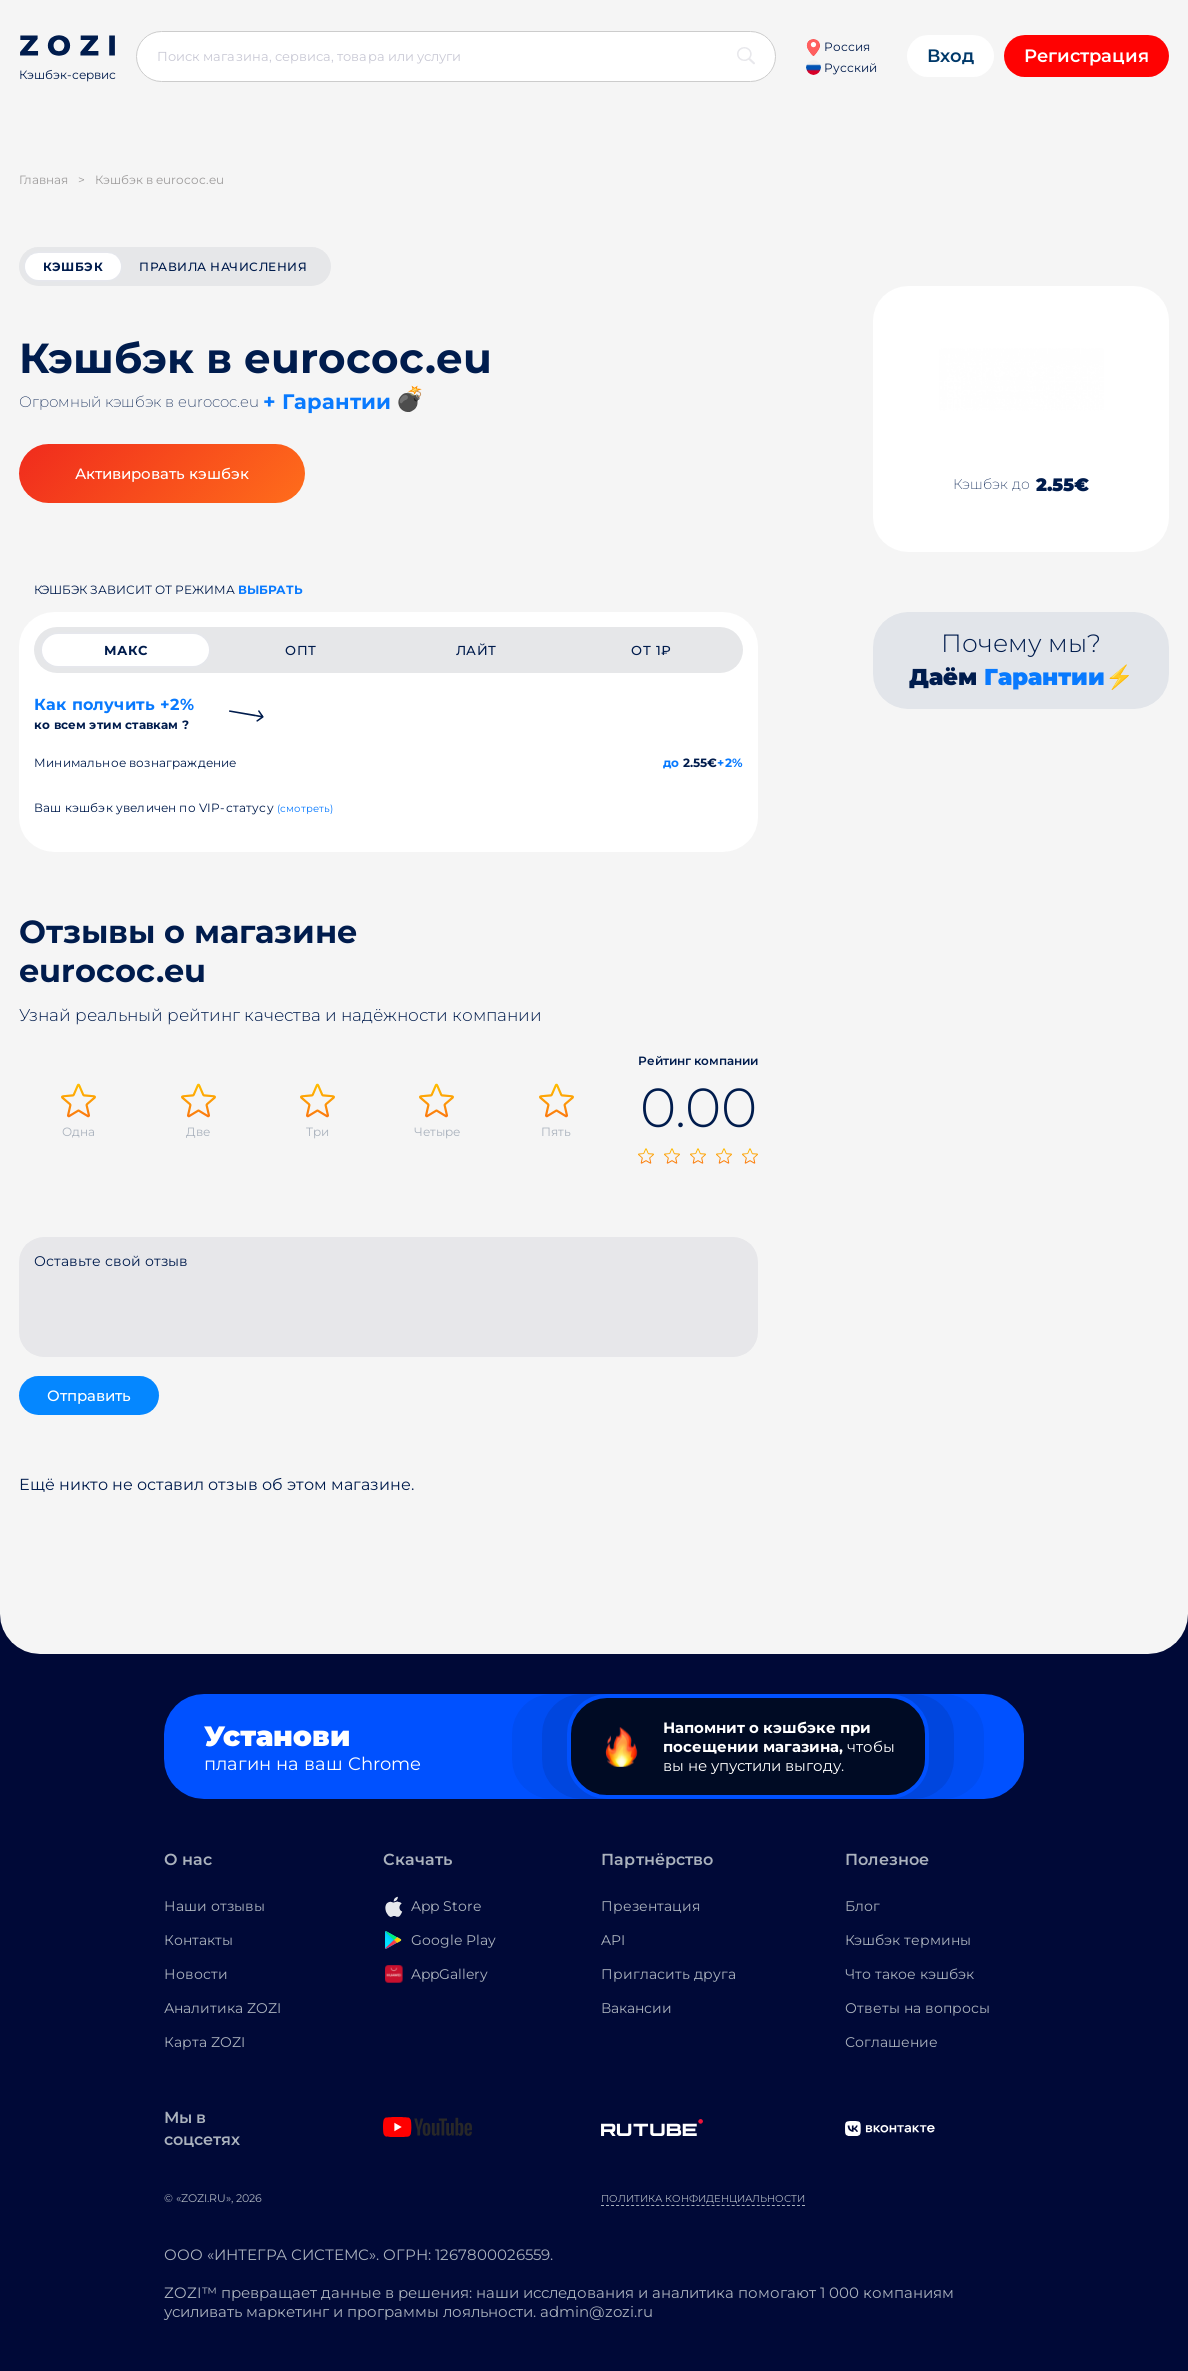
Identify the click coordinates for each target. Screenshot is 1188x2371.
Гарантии (1044, 677)
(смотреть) (305, 808)
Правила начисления (223, 266)
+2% (730, 762)
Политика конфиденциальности (703, 2198)
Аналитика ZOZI (222, 2008)
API (613, 1940)
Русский (841, 67)
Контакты (198, 1940)
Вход (950, 56)
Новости (196, 1974)
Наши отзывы (214, 1906)
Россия (837, 46)
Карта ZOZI (204, 2042)
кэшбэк (73, 266)
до (671, 762)
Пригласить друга (668, 1974)
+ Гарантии (327, 401)
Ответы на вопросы (917, 2008)
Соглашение (891, 2042)
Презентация (650, 1906)
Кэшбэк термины (908, 1940)
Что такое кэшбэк (909, 1974)
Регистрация (1086, 56)
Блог (862, 1906)
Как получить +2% (114, 713)
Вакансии (636, 2008)
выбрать (270, 589)
